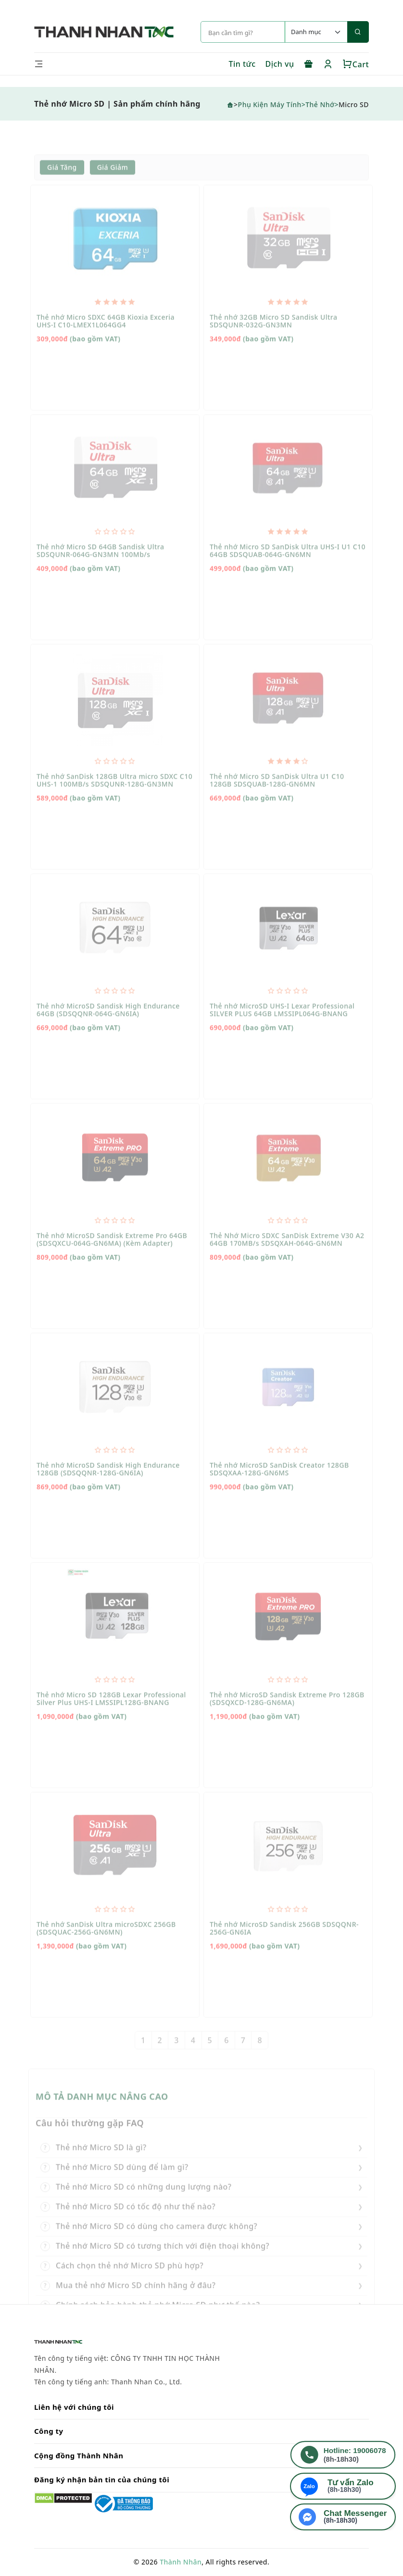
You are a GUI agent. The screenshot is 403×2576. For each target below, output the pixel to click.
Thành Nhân (181, 2561)
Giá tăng (62, 185)
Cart (355, 64)
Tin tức (241, 64)
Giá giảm (112, 185)
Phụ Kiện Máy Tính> (272, 104)
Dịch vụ (279, 64)
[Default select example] (316, 32)
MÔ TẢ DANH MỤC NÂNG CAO (102, 2115)
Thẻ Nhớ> (322, 104)
